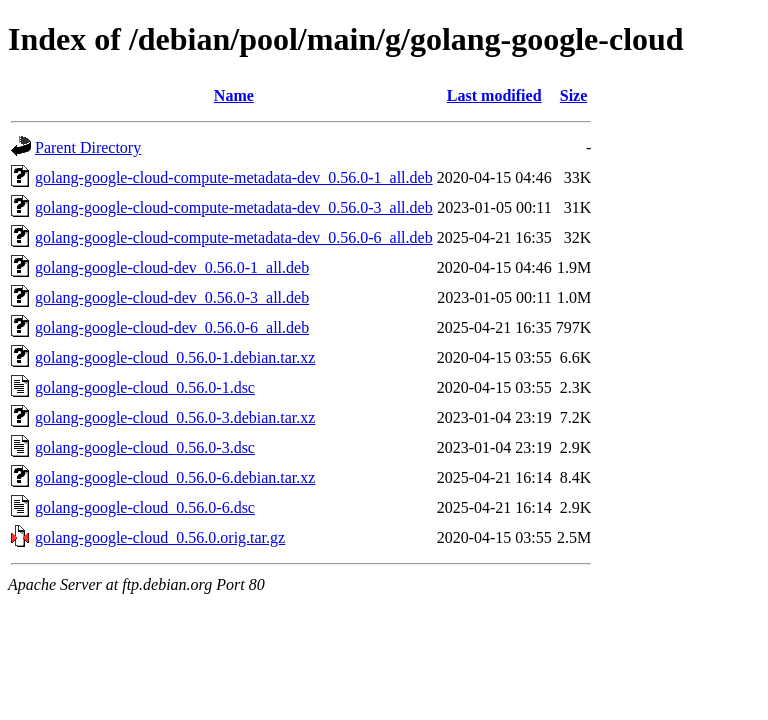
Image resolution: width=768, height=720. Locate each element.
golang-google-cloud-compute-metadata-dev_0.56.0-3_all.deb (234, 207)
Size (574, 95)
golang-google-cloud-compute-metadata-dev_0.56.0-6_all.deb (234, 237)
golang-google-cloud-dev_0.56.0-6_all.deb (172, 327)
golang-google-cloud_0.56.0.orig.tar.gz (160, 537)
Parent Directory (88, 147)
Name (234, 95)
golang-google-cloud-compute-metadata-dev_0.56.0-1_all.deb (234, 177)
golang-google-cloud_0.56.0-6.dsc (145, 507)
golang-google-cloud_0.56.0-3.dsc (145, 447)
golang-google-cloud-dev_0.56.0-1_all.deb (172, 267)
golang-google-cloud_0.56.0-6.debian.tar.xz (175, 477)
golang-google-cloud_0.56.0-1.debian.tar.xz (175, 357)
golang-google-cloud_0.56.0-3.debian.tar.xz (175, 417)
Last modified (494, 95)
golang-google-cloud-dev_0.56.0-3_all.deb (172, 297)
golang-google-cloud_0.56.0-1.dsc (145, 387)
